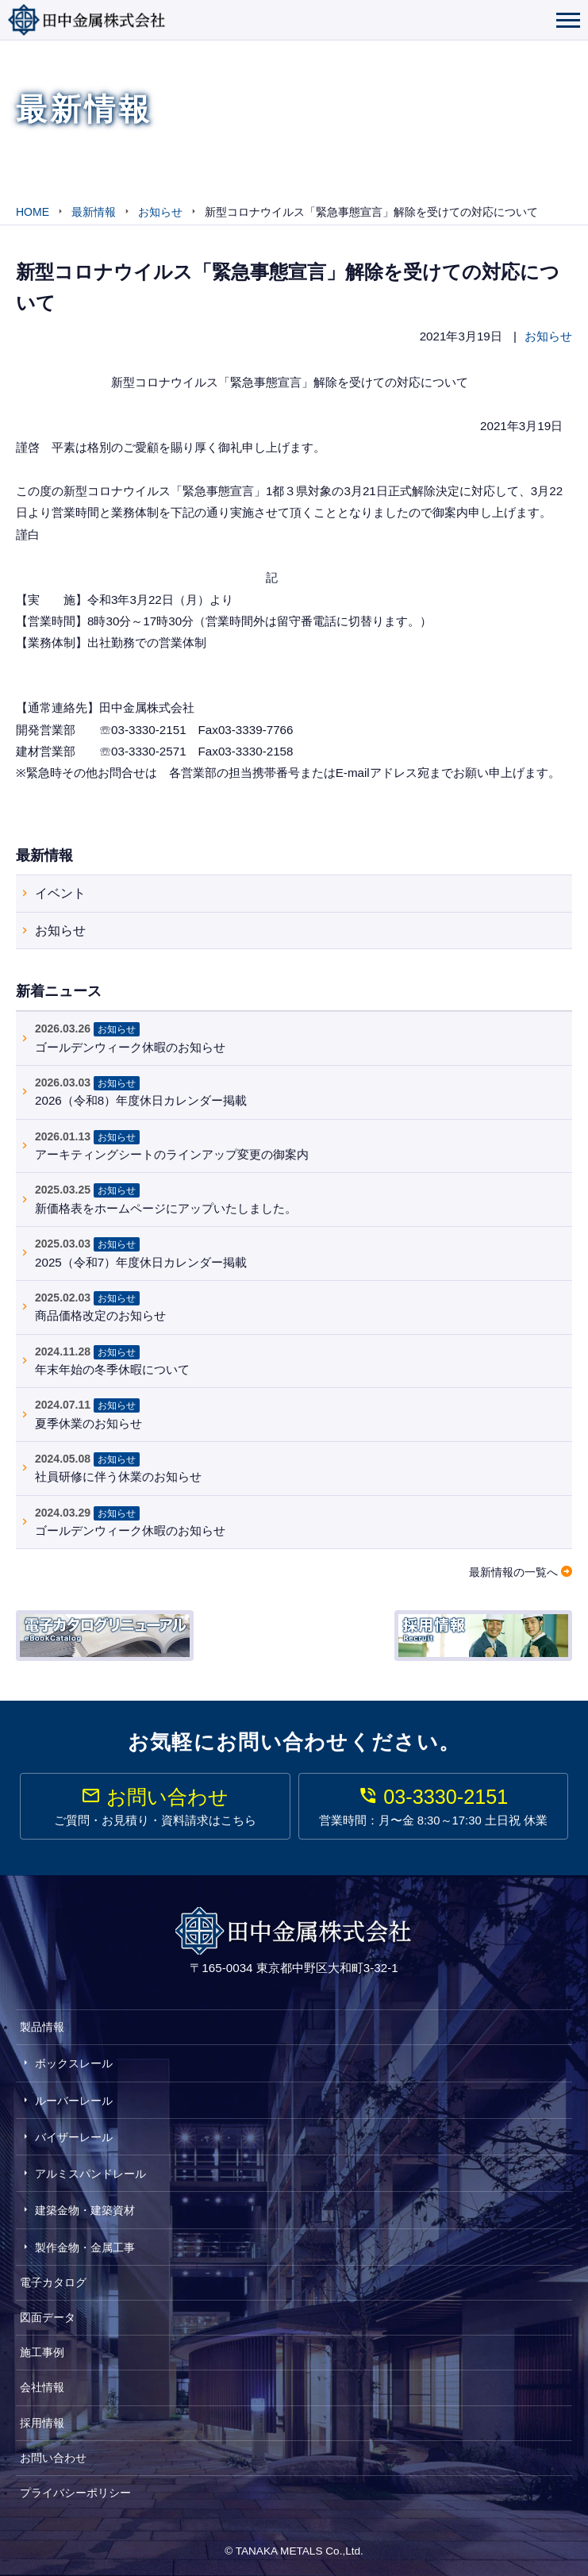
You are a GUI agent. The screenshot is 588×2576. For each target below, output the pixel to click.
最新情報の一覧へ (513, 1572)
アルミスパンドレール (90, 2173)
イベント (60, 893)
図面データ (47, 2317)
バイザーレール (74, 2137)
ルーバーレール (74, 2100)
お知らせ (548, 336)
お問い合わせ (53, 2457)
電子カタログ (53, 2282)
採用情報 (42, 2422)
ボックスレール (74, 2063)
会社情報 (42, 2387)
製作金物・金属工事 (85, 2247)
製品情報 (42, 2026)
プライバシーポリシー (75, 2492)
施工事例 (42, 2352)
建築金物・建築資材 (85, 2210)
